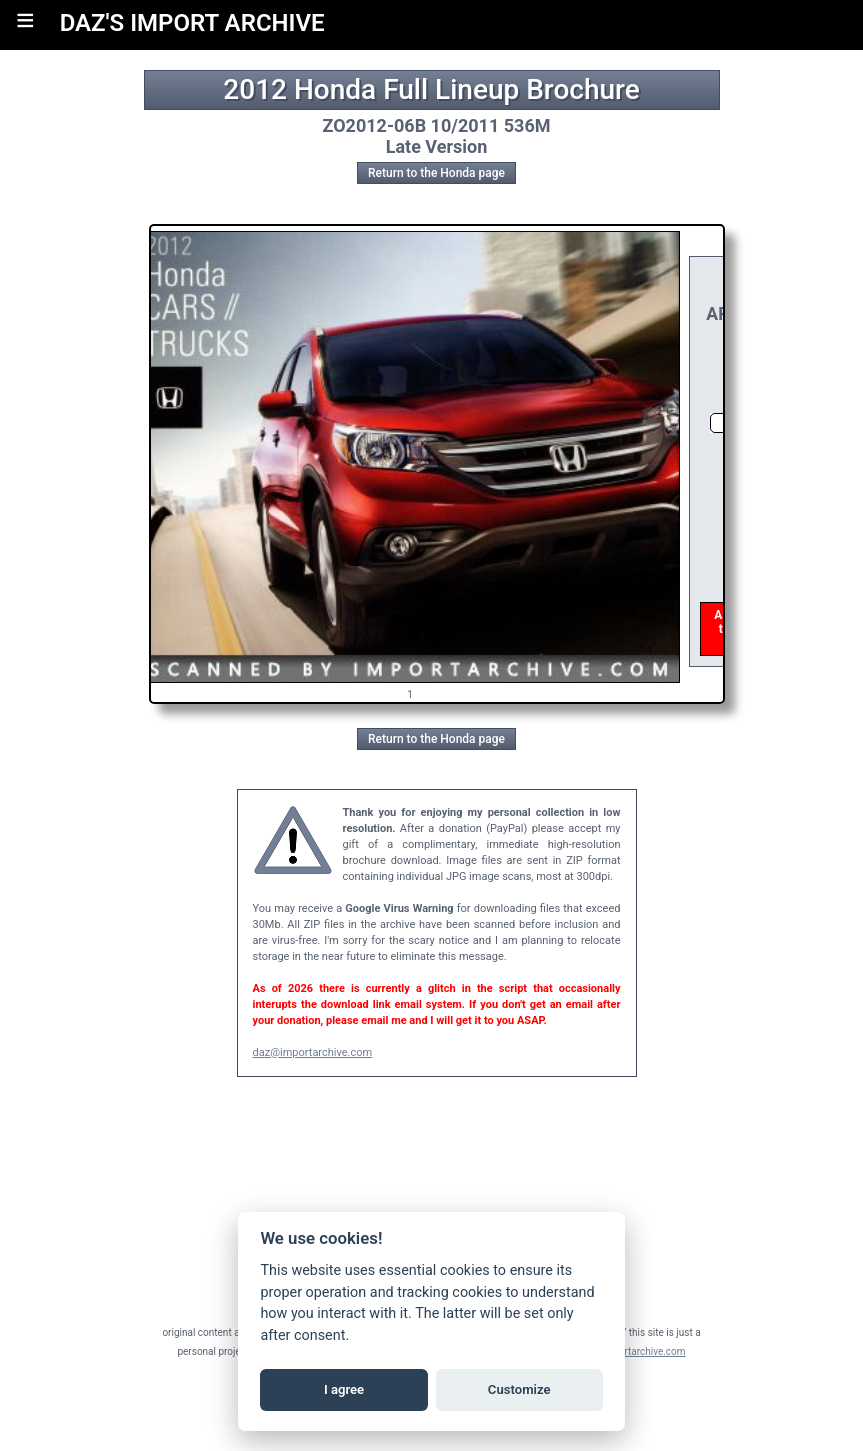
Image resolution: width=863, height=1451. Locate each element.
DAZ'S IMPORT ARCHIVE (192, 23)
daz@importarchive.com (313, 1052)
